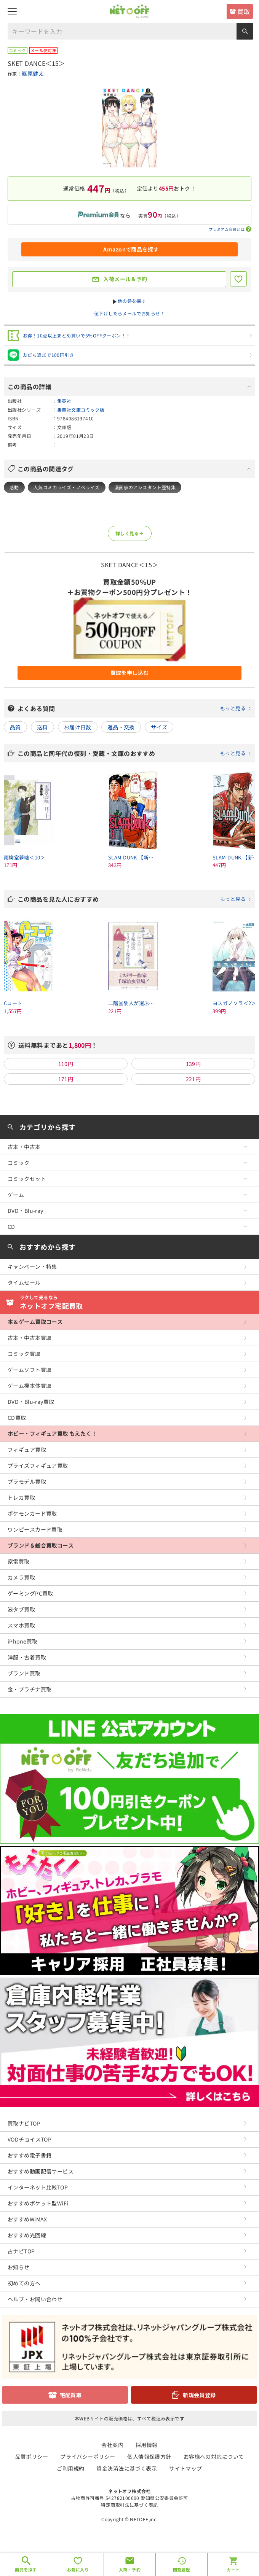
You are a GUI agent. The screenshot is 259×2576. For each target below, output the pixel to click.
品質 (15, 727)
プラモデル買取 (27, 1481)
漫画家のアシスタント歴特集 (145, 487)
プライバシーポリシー (87, 2456)
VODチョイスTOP (29, 2139)
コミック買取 (24, 1353)
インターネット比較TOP (38, 2187)
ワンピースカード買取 (35, 1529)
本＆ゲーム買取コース (35, 1321)
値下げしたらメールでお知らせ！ (129, 313)
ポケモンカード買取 (32, 1513)
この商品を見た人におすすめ (134, 899)
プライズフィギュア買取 (38, 1465)
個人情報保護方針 (149, 2456)
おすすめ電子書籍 (29, 2155)
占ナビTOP (21, 2251)
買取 (243, 11)
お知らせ (19, 2267)
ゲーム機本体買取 (29, 1385)
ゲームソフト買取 (29, 1369)
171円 (66, 1079)
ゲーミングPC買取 (30, 1593)
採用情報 (147, 2445)
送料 (42, 727)
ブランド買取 (24, 1673)
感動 (14, 487)
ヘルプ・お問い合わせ (35, 2299)
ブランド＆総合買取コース (41, 1545)
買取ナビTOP (24, 2123)
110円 (66, 1064)
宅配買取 (71, 2395)
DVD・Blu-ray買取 (31, 1401)
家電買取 (19, 1561)
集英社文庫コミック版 (80, 409)
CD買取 (17, 1417)
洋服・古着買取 (27, 1657)
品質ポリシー (31, 2456)
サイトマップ (185, 2468)
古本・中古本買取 (29, 1337)
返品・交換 (121, 727)
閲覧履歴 (181, 2569)
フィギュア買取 (27, 1449)
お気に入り (78, 2569)
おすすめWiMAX (27, 2219)
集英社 (64, 401)
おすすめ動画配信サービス (41, 2171)
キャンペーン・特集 (32, 1266)
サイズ (159, 727)
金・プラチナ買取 (29, 1689)
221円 (193, 1079)
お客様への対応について (214, 2456)
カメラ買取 (21, 1577)
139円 (193, 1064)
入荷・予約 (130, 2569)
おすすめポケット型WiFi (38, 2203)
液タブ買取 (21, 1609)
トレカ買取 (21, 1497)
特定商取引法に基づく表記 (129, 2504)
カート (233, 2569)
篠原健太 (33, 73)
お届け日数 (77, 727)
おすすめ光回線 (27, 2235)
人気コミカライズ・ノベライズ (67, 487)
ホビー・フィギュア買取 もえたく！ (52, 1433)
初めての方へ (24, 2283)
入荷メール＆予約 (125, 279)
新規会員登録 (199, 2395)
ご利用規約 (70, 2468)
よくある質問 (134, 708)
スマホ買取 (21, 1625)
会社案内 (112, 2445)
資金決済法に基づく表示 (126, 2468)
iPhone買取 (22, 1641)
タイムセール (24, 1282)
